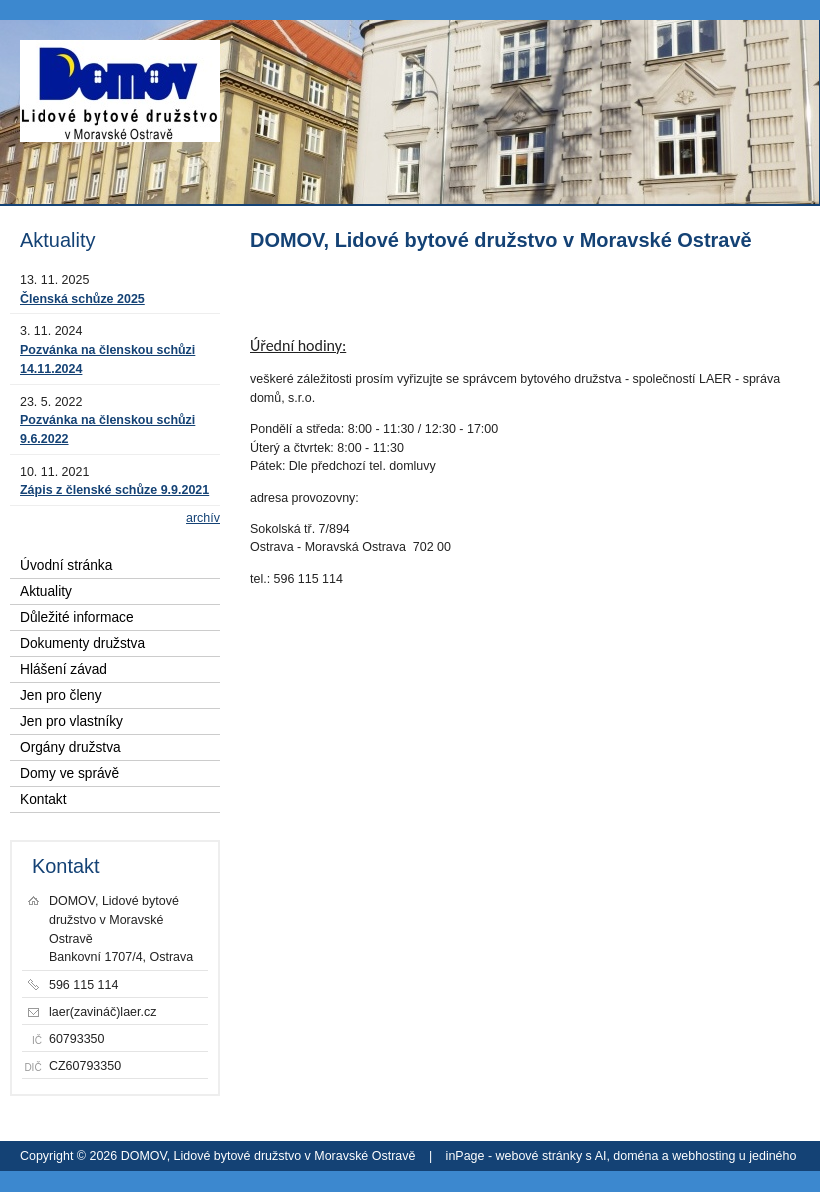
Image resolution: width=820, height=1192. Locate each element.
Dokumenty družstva (82, 643)
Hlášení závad (63, 669)
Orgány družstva (70, 747)
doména (635, 1156)
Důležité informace (77, 617)
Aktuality (46, 591)
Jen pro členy (61, 695)
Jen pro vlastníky (71, 721)
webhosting (703, 1156)
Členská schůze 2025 (82, 299)
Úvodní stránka (66, 565)
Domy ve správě (69, 773)
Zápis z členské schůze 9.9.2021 (114, 490)
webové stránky (539, 1156)
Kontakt (43, 799)
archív (203, 518)
